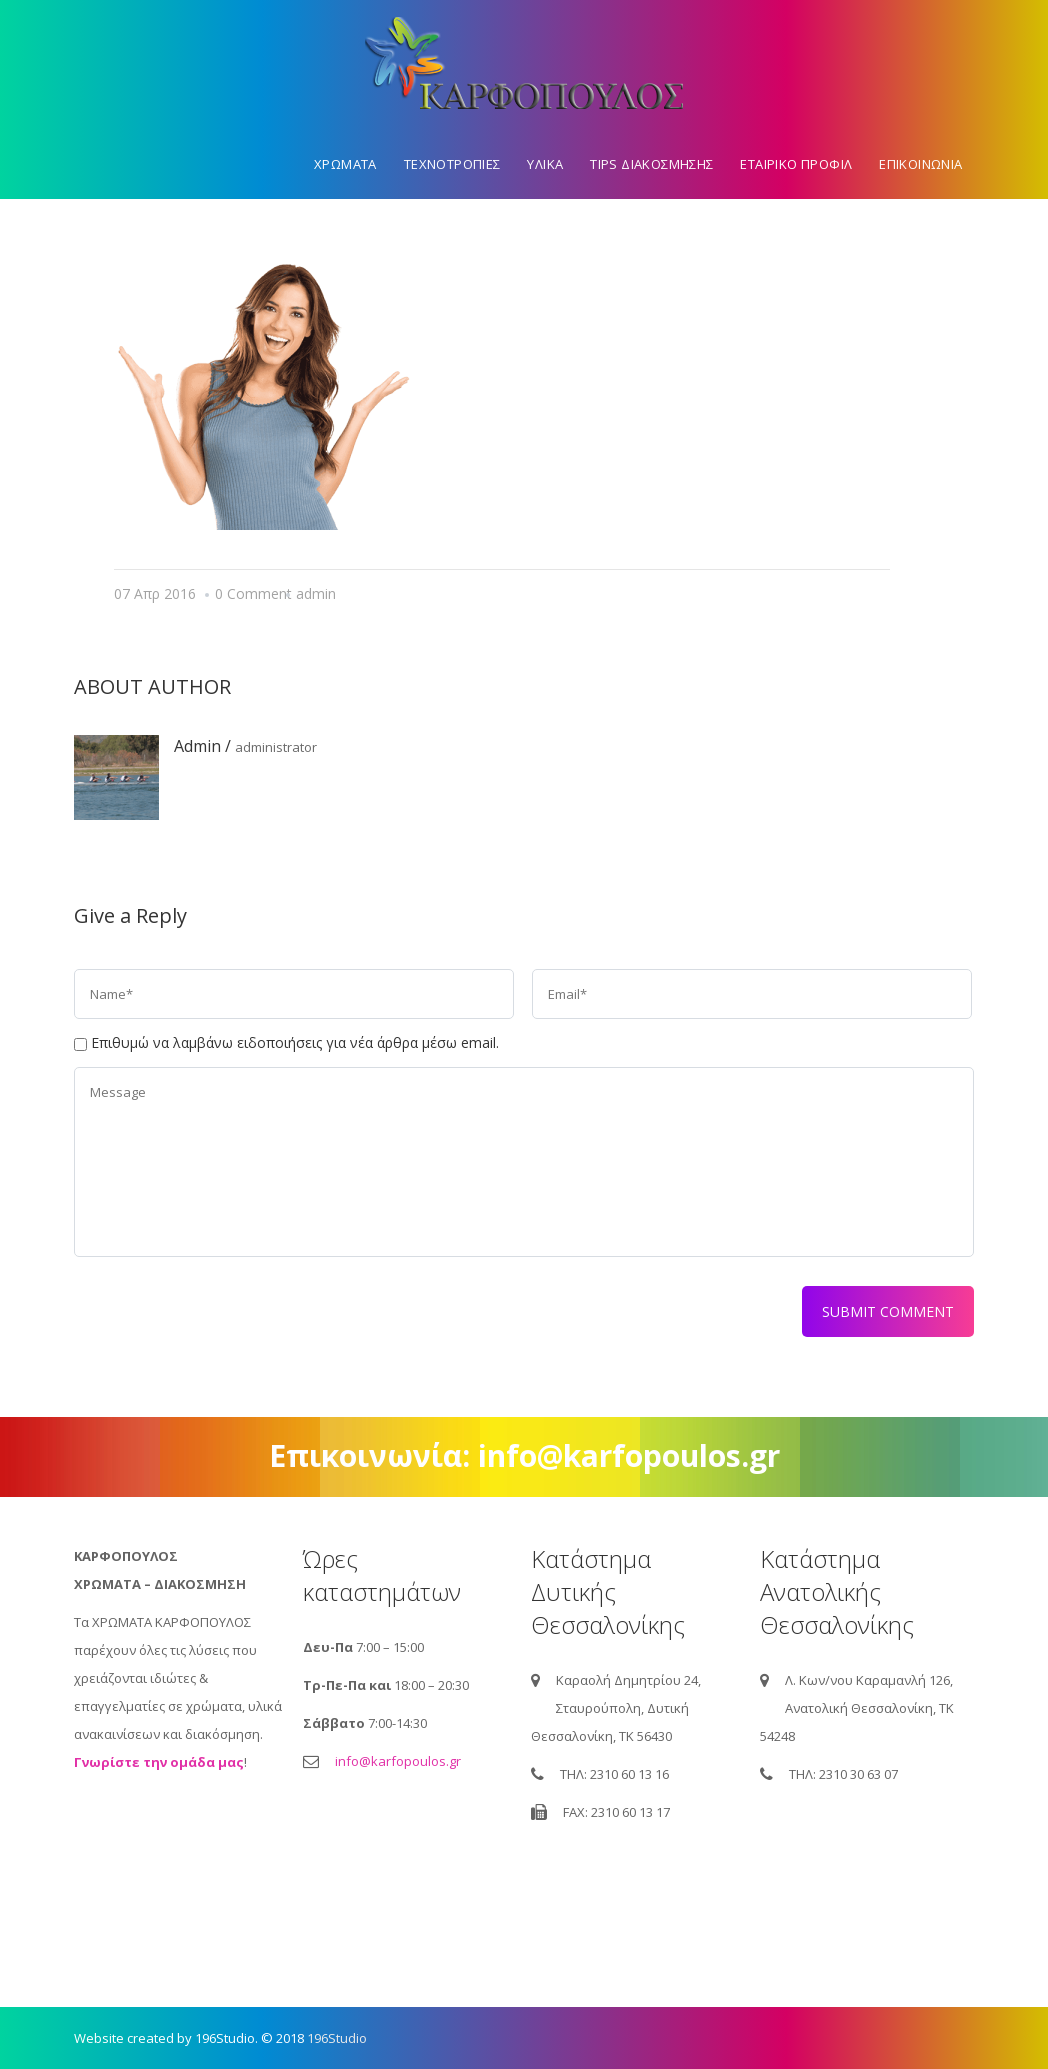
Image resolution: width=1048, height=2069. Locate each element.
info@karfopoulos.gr (398, 1761)
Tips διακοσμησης (651, 164)
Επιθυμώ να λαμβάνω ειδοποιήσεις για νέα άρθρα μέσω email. (295, 1042)
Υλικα (545, 164)
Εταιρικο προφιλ (796, 164)
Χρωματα (345, 164)
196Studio (337, 2038)
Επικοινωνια (920, 164)
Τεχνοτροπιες (452, 164)
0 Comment (253, 593)
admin (316, 593)
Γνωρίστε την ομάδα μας (159, 1762)
